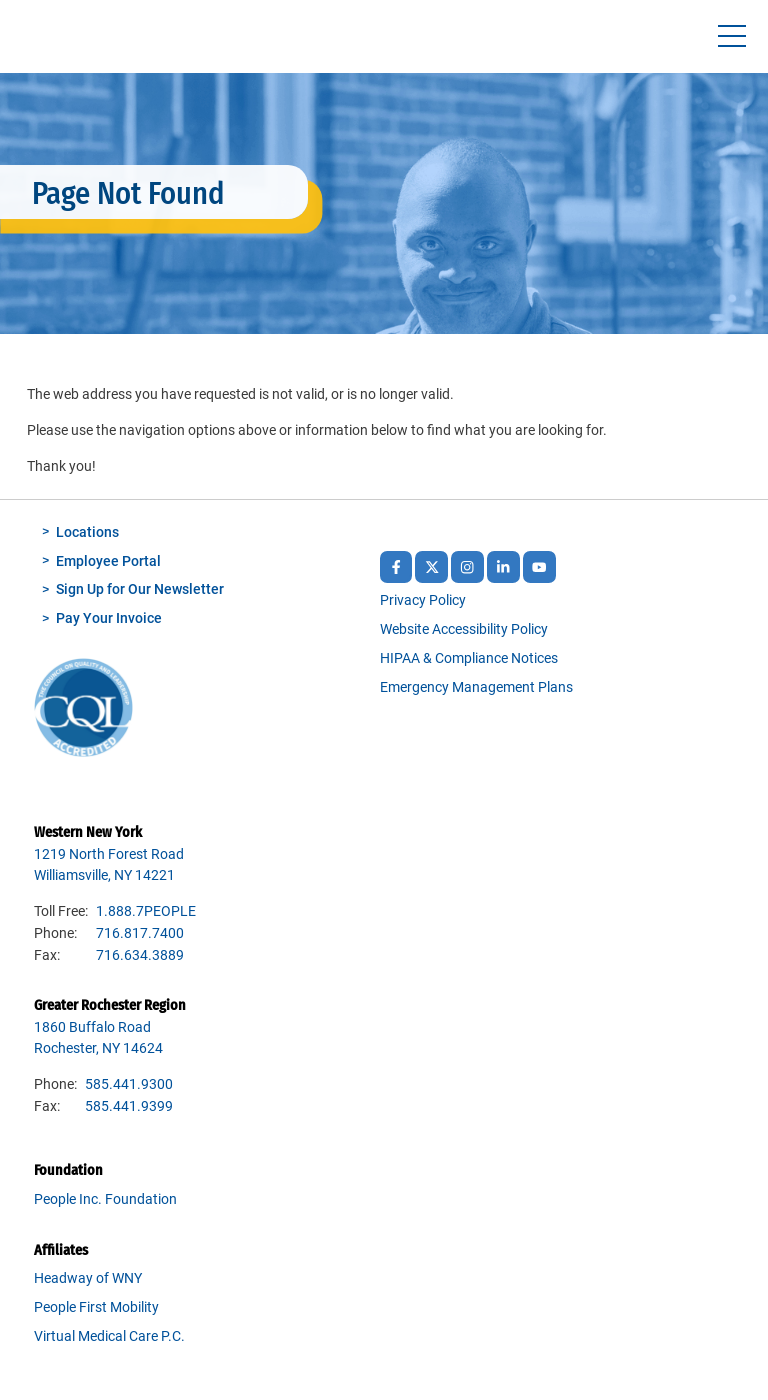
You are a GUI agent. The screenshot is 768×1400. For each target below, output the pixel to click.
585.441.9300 (129, 1084)
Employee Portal (108, 561)
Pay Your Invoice (109, 618)
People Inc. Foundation (105, 1199)
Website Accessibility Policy (464, 629)
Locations (87, 532)
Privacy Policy (423, 600)
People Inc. (60, 41)
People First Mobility (96, 1307)
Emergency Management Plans (476, 687)
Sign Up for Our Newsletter (140, 589)
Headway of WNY (88, 1278)
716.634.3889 (140, 955)
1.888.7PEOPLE (146, 911)
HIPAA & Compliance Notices (469, 658)
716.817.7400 (140, 933)
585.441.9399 (129, 1106)
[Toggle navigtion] (732, 36)
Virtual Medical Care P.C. (109, 1336)
